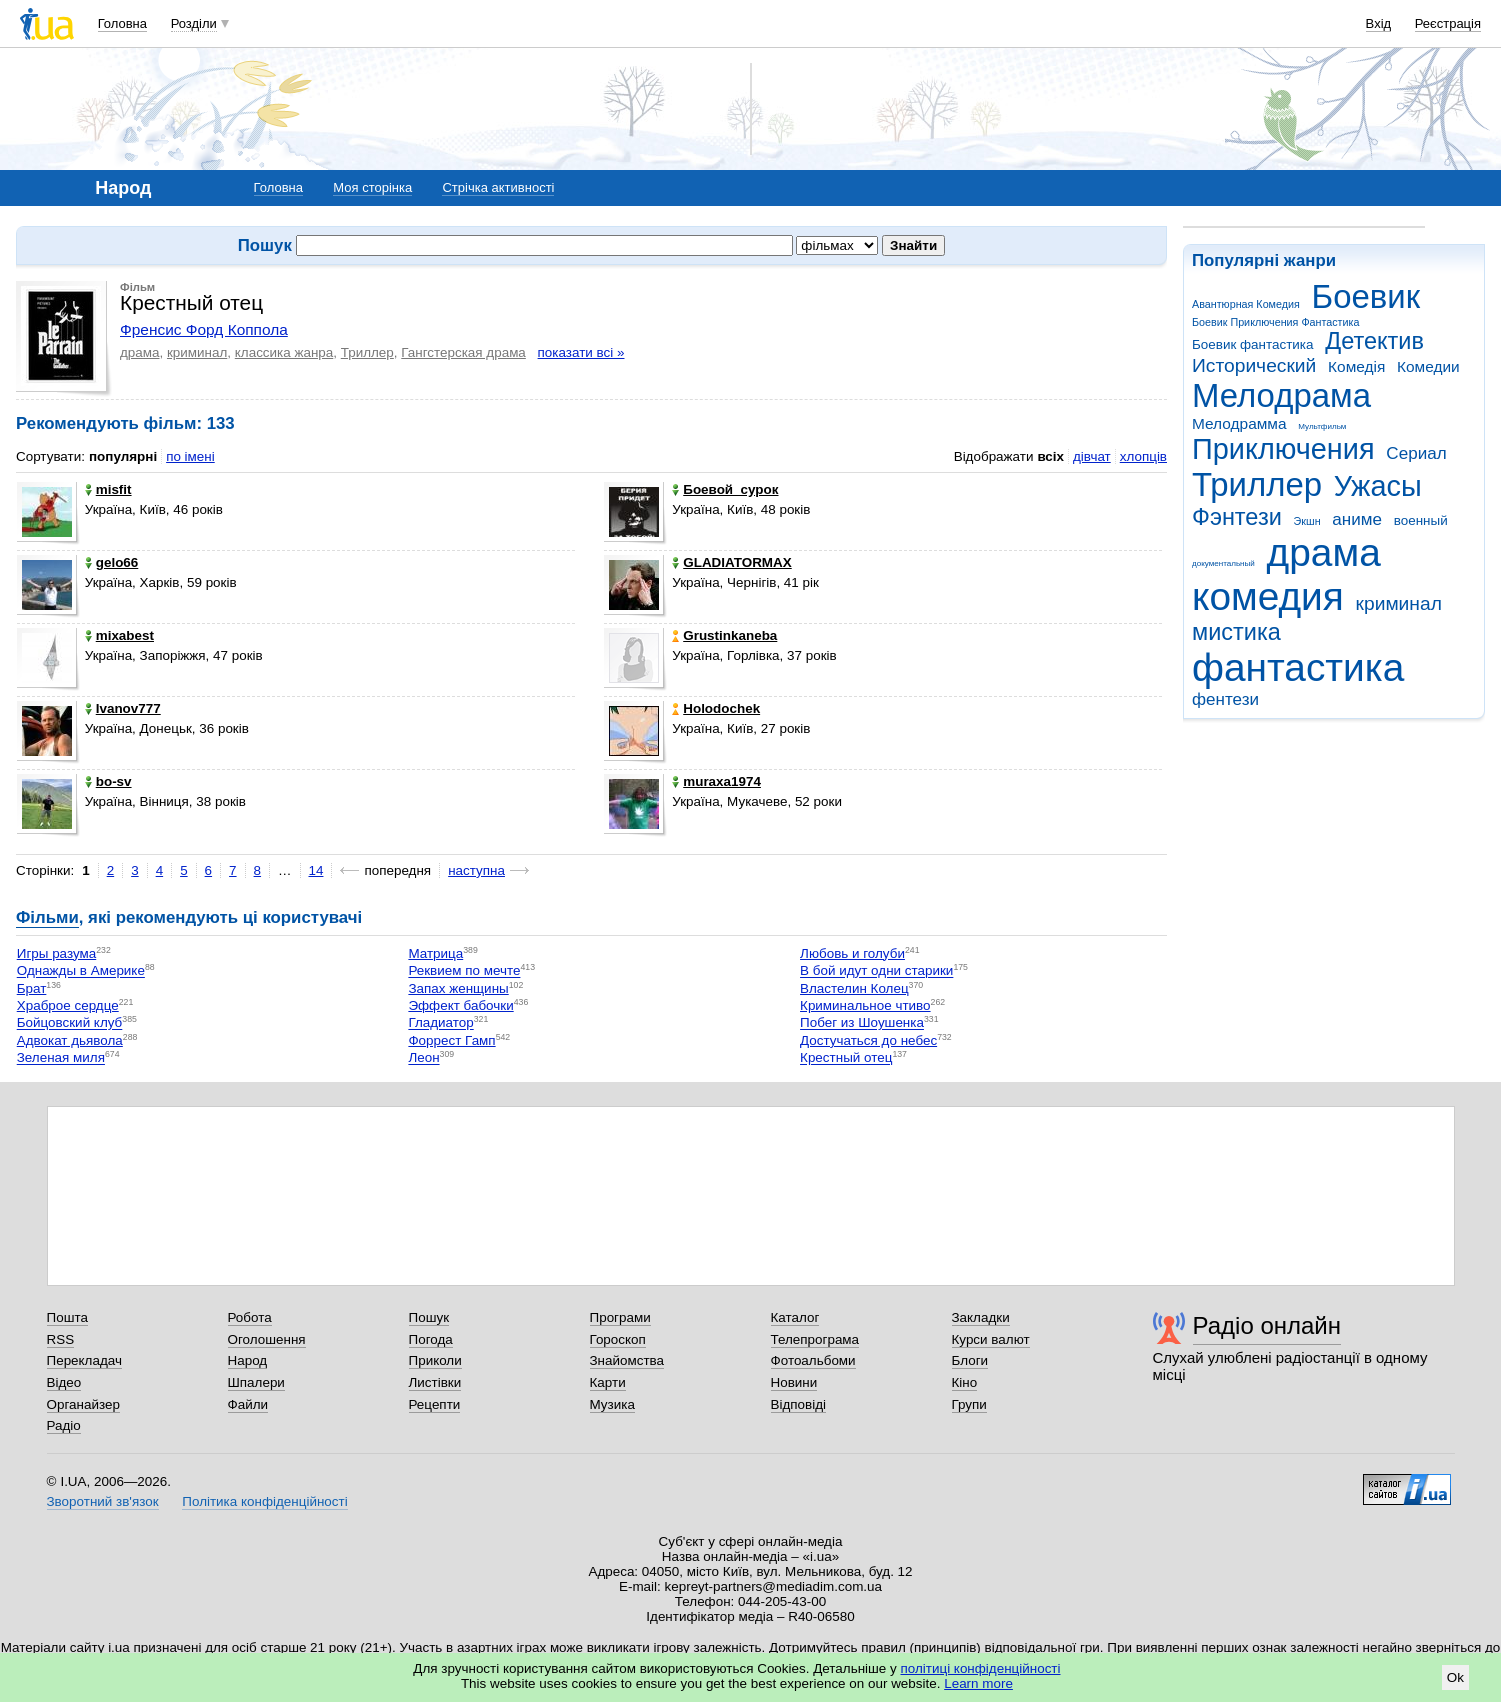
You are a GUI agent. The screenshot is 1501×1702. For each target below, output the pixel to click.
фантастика (1298, 667)
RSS (61, 1339)
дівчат (1092, 456)
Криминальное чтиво (865, 1005)
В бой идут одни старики (876, 971)
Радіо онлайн (1267, 1325)
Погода (431, 1339)
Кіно (965, 1382)
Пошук (429, 1317)
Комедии (1428, 366)
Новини (794, 1382)
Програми (620, 1317)
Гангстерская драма (463, 352)
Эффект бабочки (460, 1005)
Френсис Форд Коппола (204, 329)
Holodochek (716, 708)
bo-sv (108, 781)
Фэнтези (1237, 517)
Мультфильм (1322, 426)
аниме (1357, 519)
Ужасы (1378, 486)
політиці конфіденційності (981, 1668)
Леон (423, 1058)
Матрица (435, 953)
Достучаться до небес (868, 1040)
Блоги (970, 1360)
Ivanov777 (123, 708)
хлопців (1143, 456)
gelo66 (112, 562)
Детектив (1374, 341)
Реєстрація (1448, 23)
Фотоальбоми (813, 1360)
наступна (476, 870)
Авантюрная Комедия (1246, 304)
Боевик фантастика (1252, 344)
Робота (250, 1317)
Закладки (981, 1317)
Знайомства (627, 1360)
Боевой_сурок (725, 489)
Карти (608, 1382)
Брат (32, 988)
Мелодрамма (1239, 423)
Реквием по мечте (464, 971)
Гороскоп (618, 1339)
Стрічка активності (498, 187)
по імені (190, 456)
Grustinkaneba (724, 635)
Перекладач (84, 1360)
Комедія (1356, 366)
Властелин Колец (854, 988)
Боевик (1366, 296)
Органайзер (83, 1404)
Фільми (47, 917)
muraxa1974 (716, 781)
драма (1324, 552)
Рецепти (435, 1404)
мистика (1236, 632)
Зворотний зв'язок (103, 1501)
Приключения (1283, 449)
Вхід (1379, 23)
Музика (612, 1404)
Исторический (1254, 365)
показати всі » (581, 352)
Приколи (435, 1360)
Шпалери (256, 1382)
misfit (108, 489)
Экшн (1307, 521)
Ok (1455, 1677)
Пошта (67, 1317)
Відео (64, 1382)
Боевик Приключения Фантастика (1275, 322)
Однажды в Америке (81, 971)
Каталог (795, 1317)
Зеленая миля (61, 1058)
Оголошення (267, 1339)
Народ (248, 1360)
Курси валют (991, 1339)
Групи (969, 1404)
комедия (1268, 596)
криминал (1399, 603)
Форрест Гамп (451, 1040)
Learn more (978, 1683)
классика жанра (284, 352)
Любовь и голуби (852, 953)
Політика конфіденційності (264, 1501)
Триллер (1257, 484)
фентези (1225, 699)
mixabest (119, 635)
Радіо (64, 1425)
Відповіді (799, 1404)
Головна (122, 23)
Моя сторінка (372, 187)
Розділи (194, 23)
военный (1421, 520)
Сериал (1416, 453)
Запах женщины (458, 988)
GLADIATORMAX (732, 562)
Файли (248, 1404)
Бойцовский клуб (70, 1023)
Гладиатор (440, 1023)
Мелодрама (1281, 395)
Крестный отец (846, 1058)
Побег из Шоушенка (862, 1023)
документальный (1223, 563)
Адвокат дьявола (70, 1040)
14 (316, 870)
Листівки (435, 1382)
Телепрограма (815, 1339)
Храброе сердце (68, 1005)
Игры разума (57, 953)
